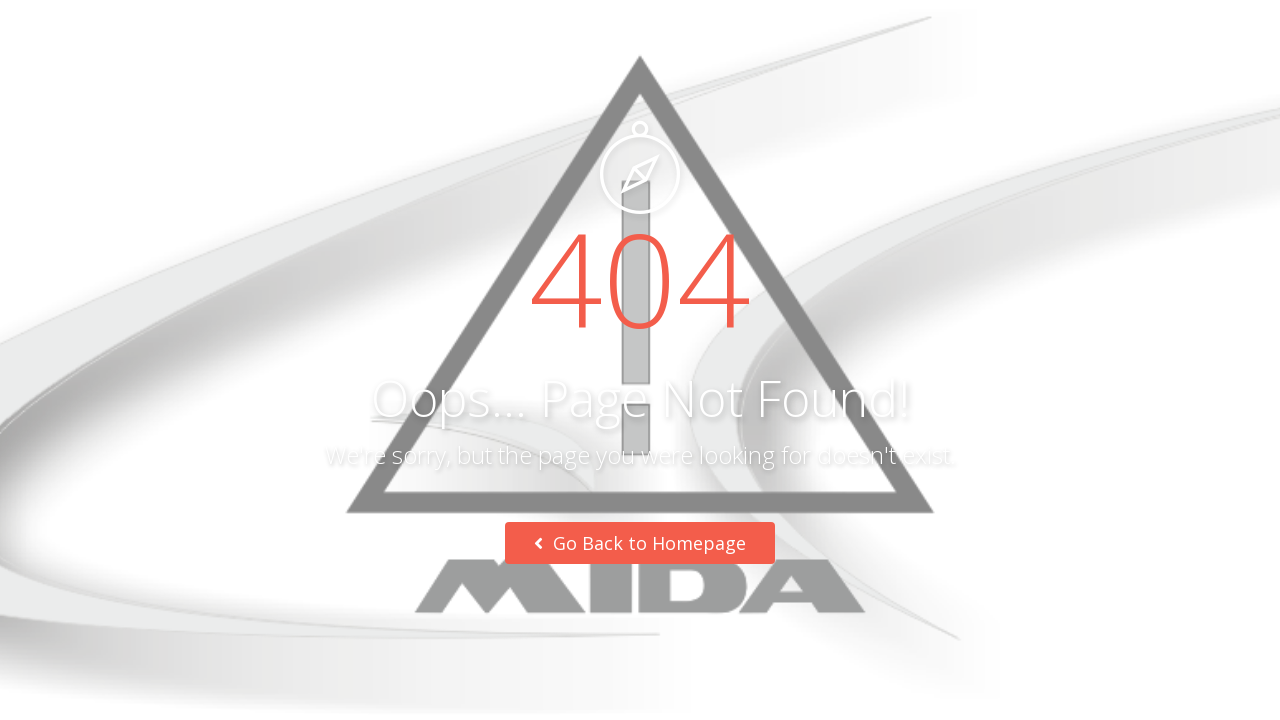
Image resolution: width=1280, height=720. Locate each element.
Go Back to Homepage (640, 543)
